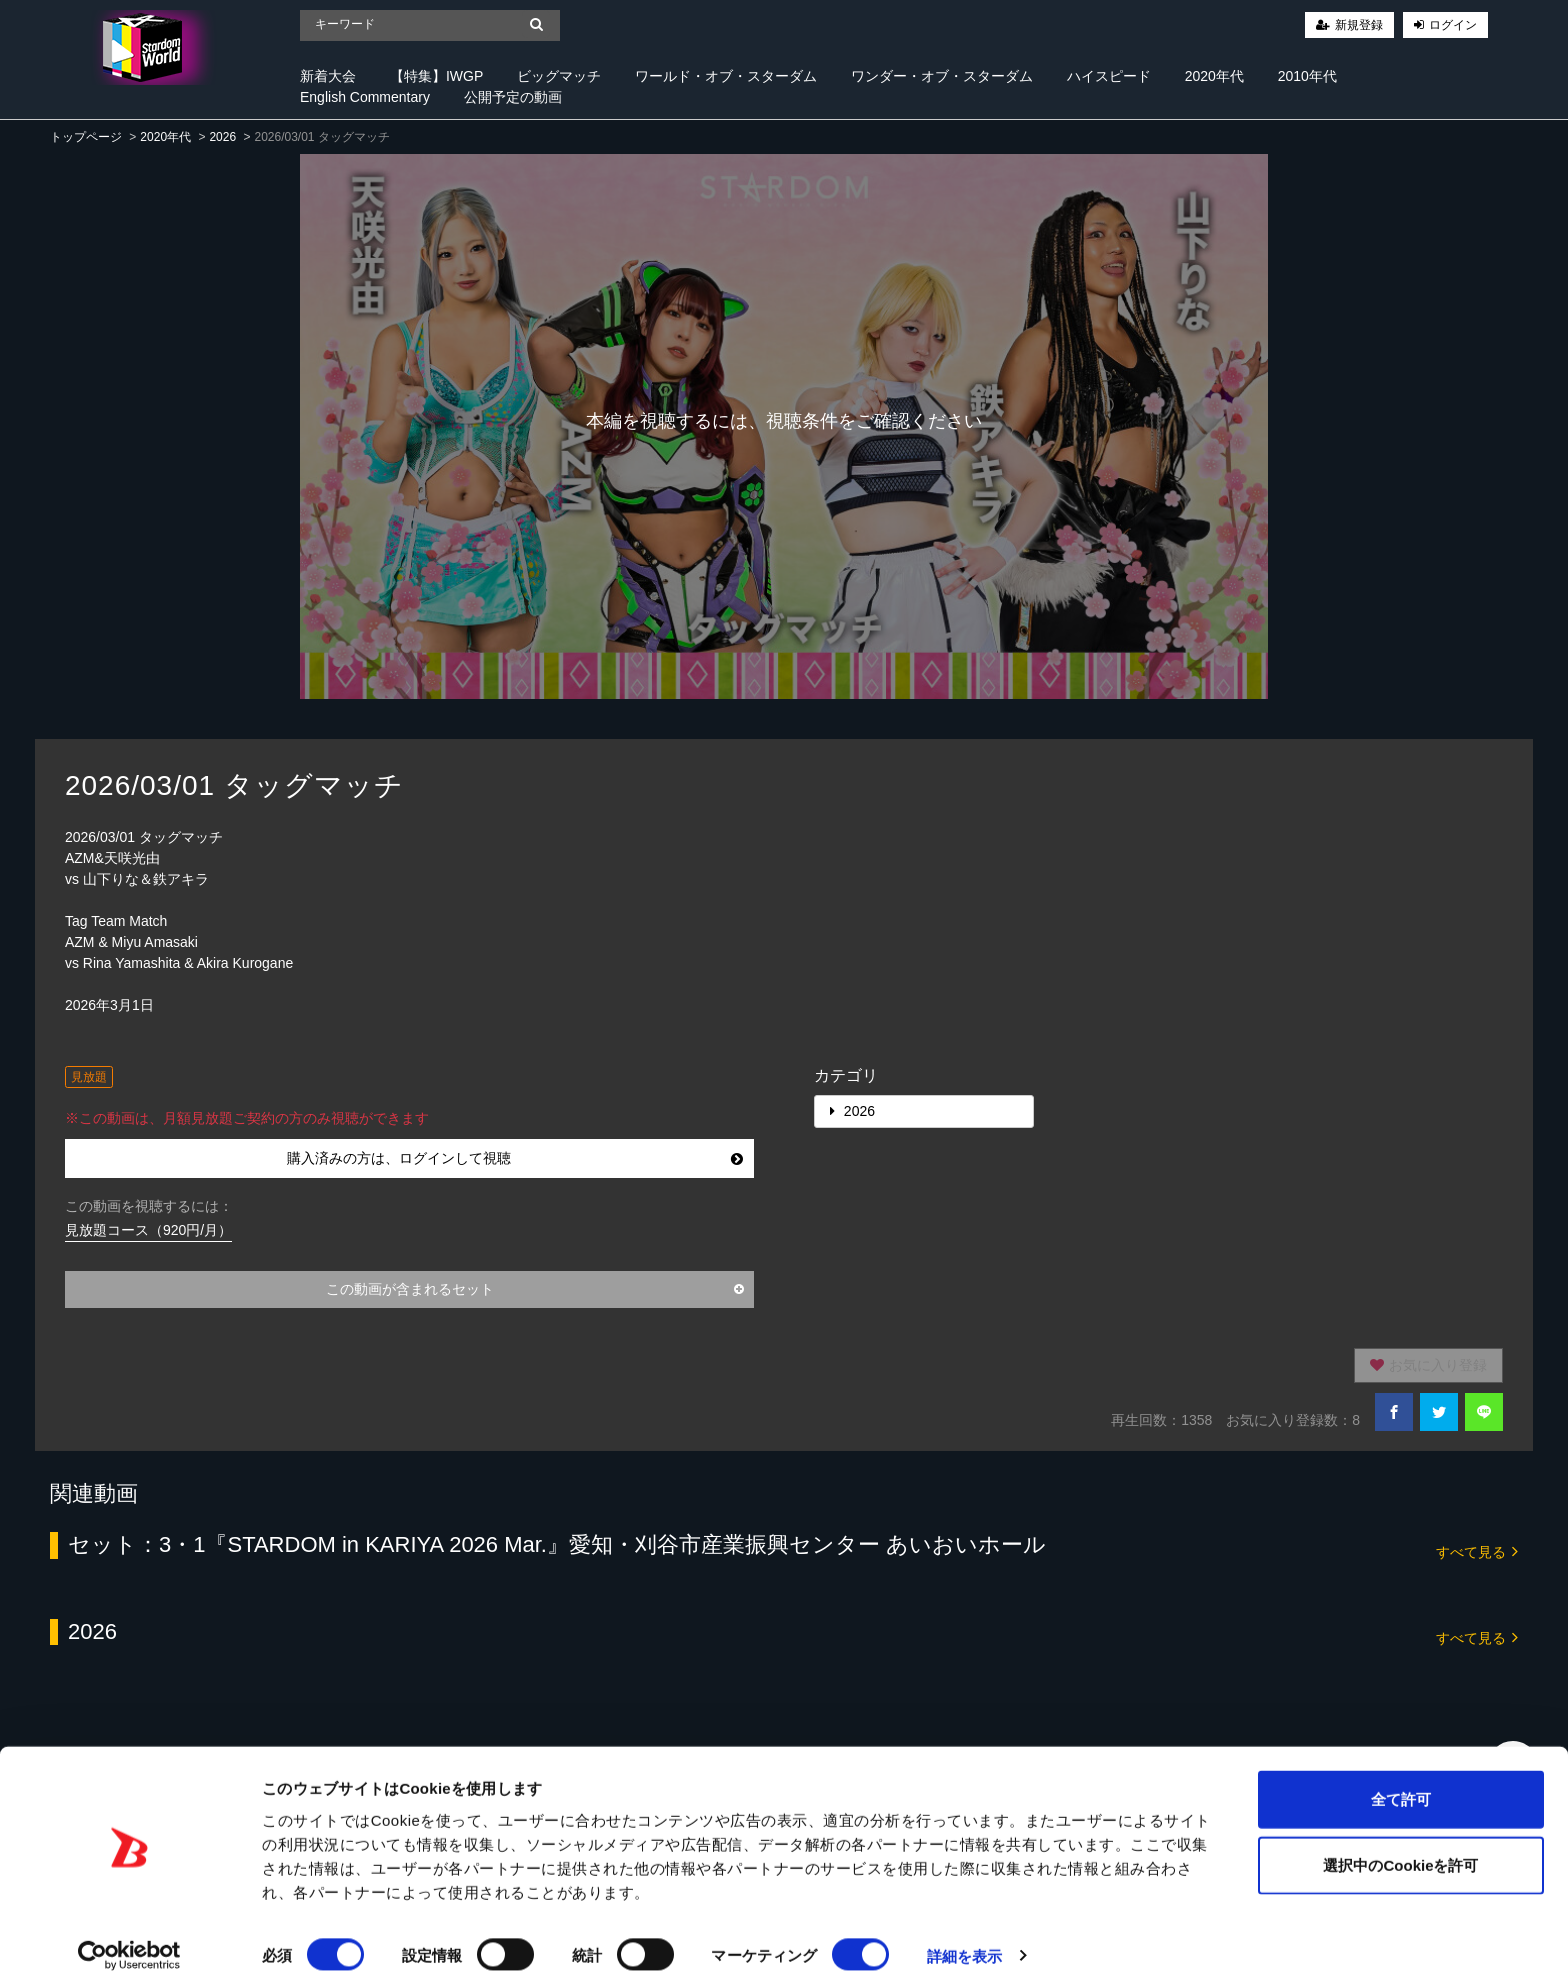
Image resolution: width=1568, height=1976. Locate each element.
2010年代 (1307, 76)
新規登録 (1359, 25)
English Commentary (365, 97)
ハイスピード (1109, 76)
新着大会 (328, 76)
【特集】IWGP (436, 76)
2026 (222, 137)
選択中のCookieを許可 (1400, 1845)
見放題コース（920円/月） (148, 1230)
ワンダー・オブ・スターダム (942, 76)
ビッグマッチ (559, 76)
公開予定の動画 (513, 97)
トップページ (86, 137)
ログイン (1453, 25)
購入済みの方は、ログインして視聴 (515, 1158)
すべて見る (1477, 1550)
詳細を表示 (965, 1936)
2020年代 (1214, 76)
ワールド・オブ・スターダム (726, 76)
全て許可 (1401, 1779)
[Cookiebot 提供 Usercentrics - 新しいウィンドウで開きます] (129, 1937)
